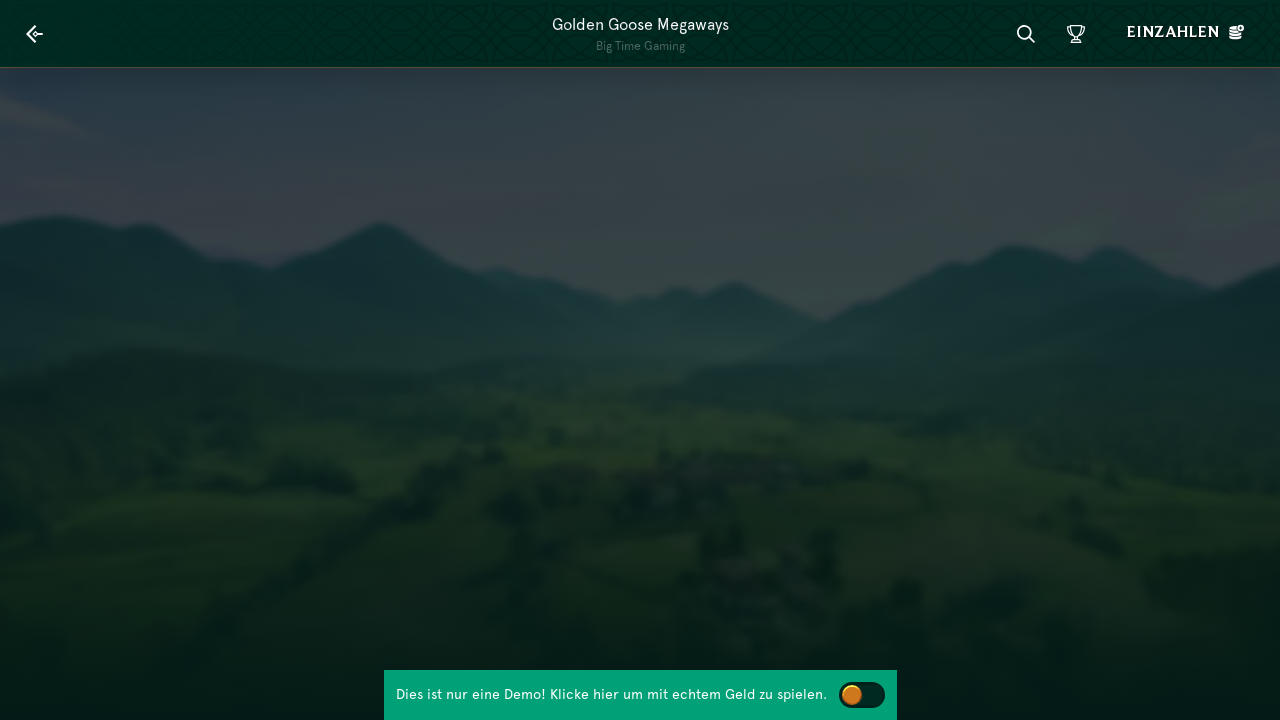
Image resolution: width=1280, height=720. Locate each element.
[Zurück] (35, 34)
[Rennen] (1076, 34)
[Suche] (1026, 34)
